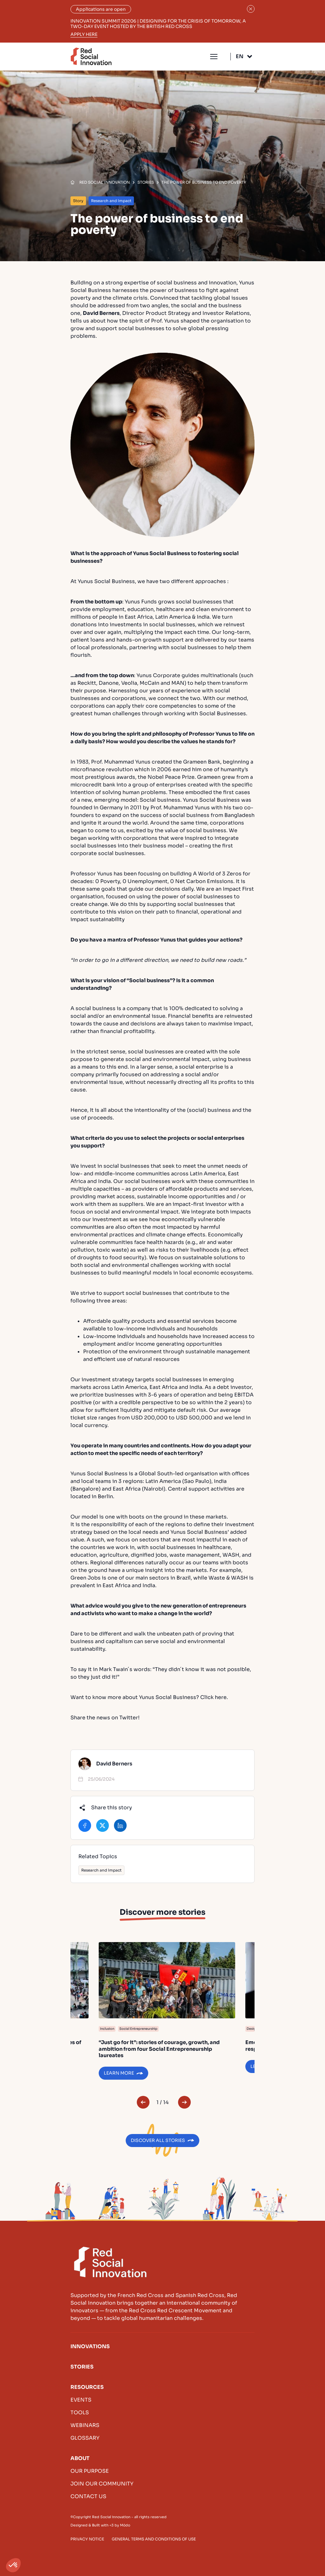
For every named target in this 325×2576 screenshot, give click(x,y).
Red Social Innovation (91, 56)
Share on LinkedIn (120, 1825)
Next (184, 2102)
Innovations (90, 2346)
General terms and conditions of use (154, 2539)
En (239, 56)
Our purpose (89, 2471)
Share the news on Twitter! (105, 1717)
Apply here (83, 34)
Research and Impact (101, 1870)
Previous (143, 2102)
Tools (79, 2412)
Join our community (101, 2483)
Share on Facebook (84, 1825)
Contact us (88, 2496)
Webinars (84, 2425)
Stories (82, 2366)
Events (80, 2399)
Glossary (84, 2438)
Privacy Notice (87, 2539)
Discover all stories (158, 2140)
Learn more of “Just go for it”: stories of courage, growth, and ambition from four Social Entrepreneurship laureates (167, 2011)
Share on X (102, 1825)
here (221, 1697)
